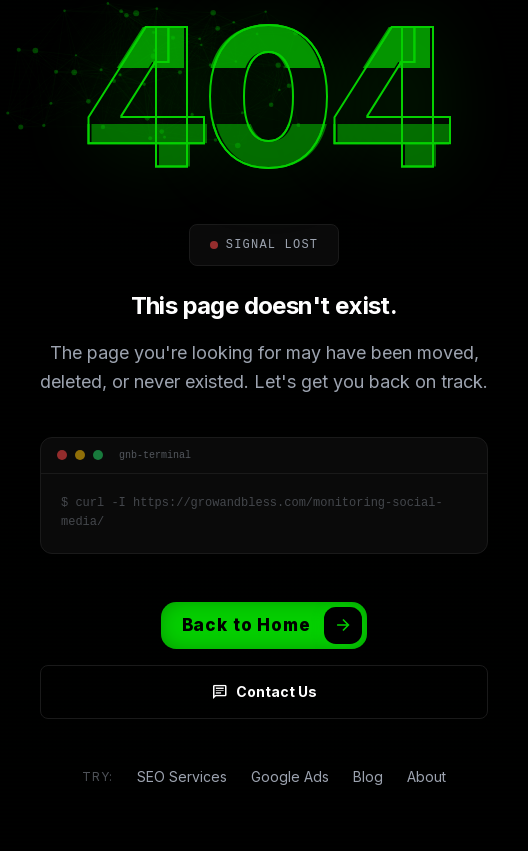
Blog (368, 776)
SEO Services (182, 776)
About (426, 776)
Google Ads (290, 776)
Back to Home (272, 625)
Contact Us (264, 692)
